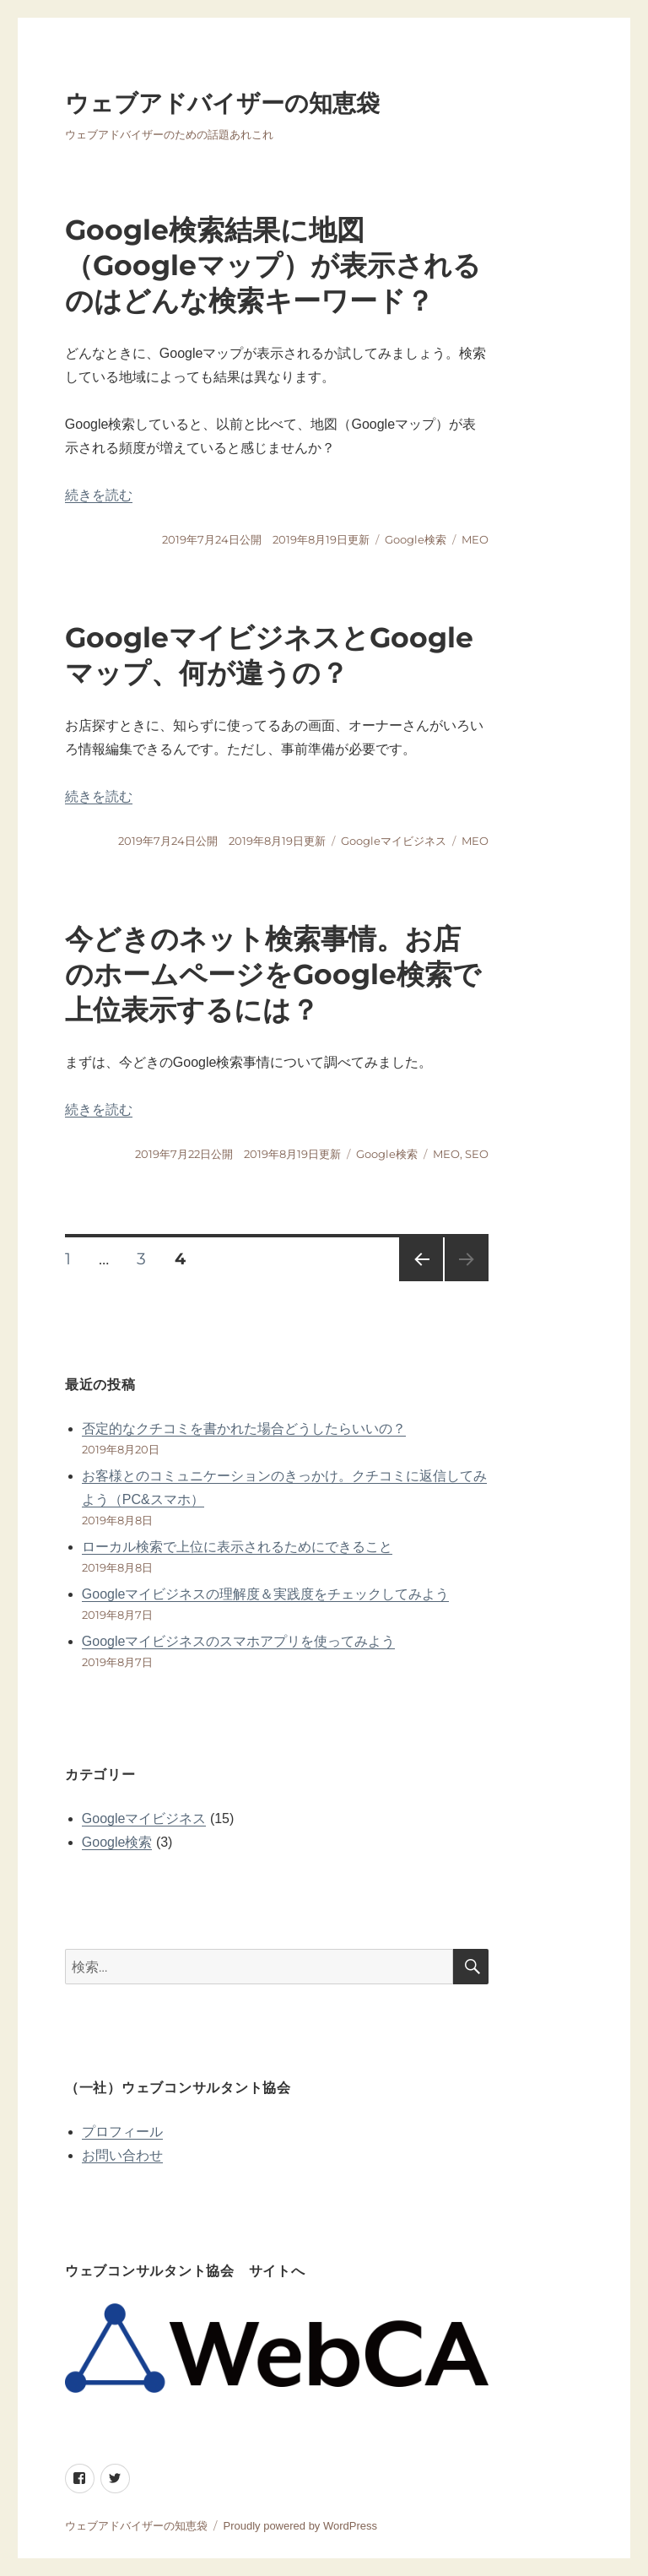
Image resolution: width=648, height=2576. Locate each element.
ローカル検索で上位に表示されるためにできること (237, 1547)
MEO (475, 539)
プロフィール (122, 2131)
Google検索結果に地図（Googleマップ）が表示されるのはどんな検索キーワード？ (273, 265)
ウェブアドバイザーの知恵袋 (222, 103)
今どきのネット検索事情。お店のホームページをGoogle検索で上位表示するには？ (273, 974)
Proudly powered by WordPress (300, 2525)
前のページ (415, 1280)
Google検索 (415, 539)
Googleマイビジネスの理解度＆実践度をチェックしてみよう (266, 1594)
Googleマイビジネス (393, 840)
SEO (477, 1154)
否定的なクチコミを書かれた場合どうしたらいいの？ (244, 1428)
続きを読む (98, 495)
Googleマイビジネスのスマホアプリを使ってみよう (239, 1641)
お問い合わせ (122, 2155)
